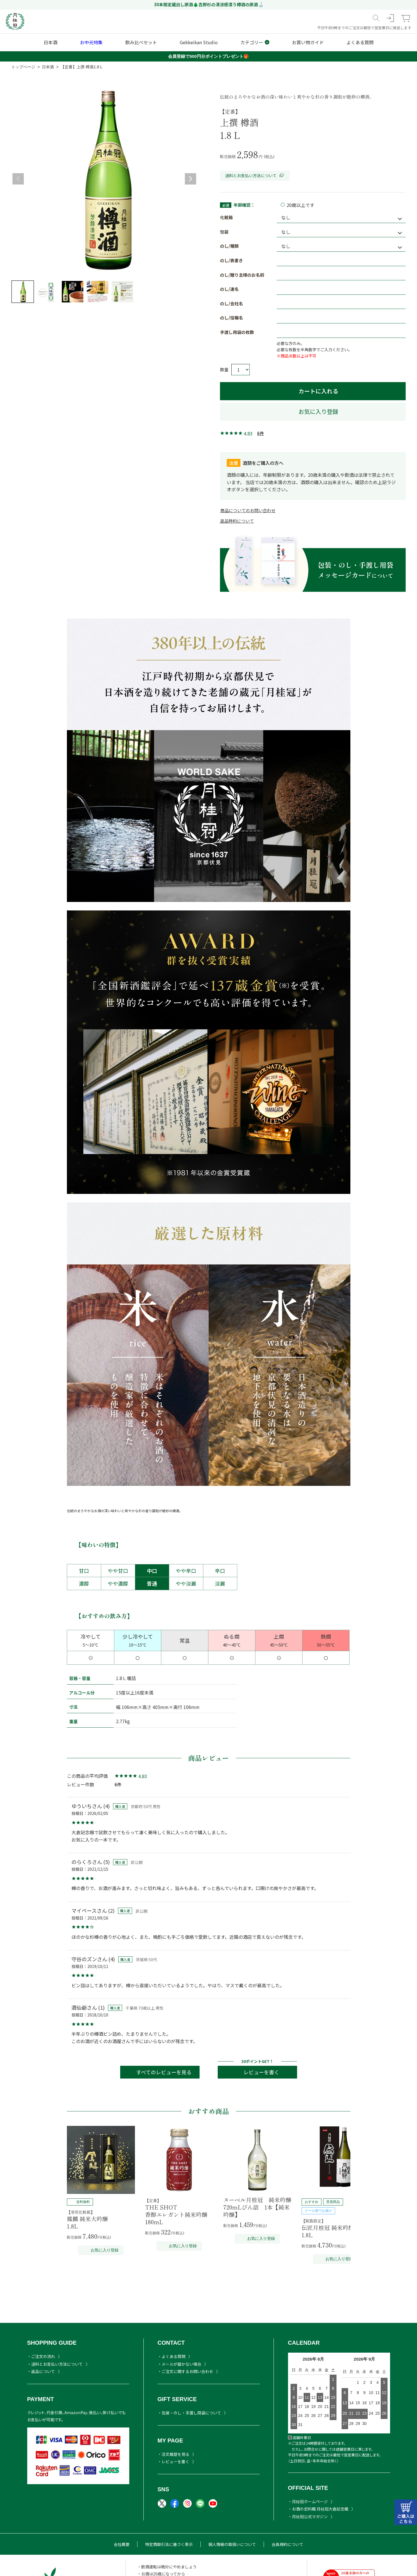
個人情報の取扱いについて (232, 2544)
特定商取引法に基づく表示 (169, 2544)
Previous (18, 179)
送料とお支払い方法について (255, 175)
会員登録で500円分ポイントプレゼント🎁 (208, 56)
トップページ (23, 67)
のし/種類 (229, 246)
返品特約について (237, 521)
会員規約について (287, 2544)
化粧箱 (226, 217)
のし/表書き (231, 260)
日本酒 (48, 67)
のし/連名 (229, 289)
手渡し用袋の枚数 (237, 332)
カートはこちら (405, 2512)
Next (190, 179)
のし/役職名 (231, 318)
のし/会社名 (231, 303)
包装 (224, 232)
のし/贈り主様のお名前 (242, 275)
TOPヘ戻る (382, 2548)
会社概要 (122, 2544)
